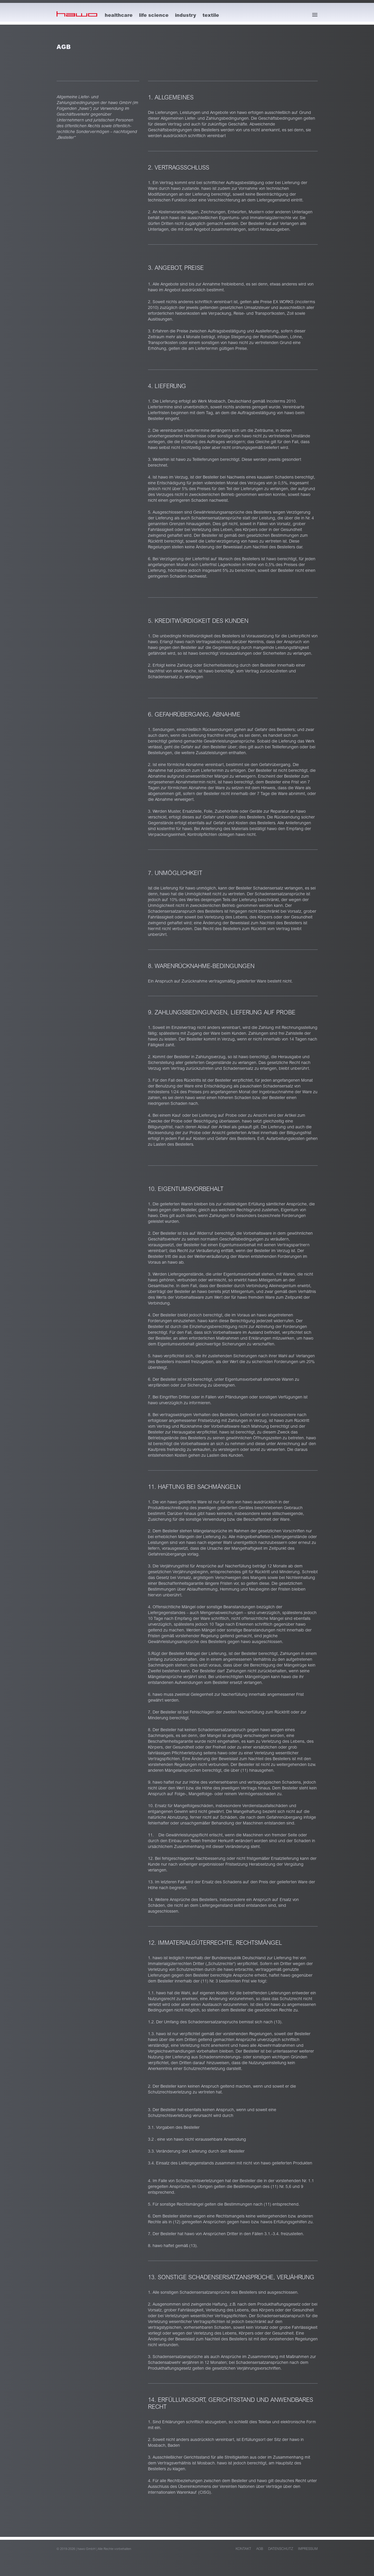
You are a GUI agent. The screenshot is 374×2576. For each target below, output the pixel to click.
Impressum (308, 2549)
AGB (259, 2549)
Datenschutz (280, 2549)
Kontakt (243, 2549)
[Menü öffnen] (314, 15)
